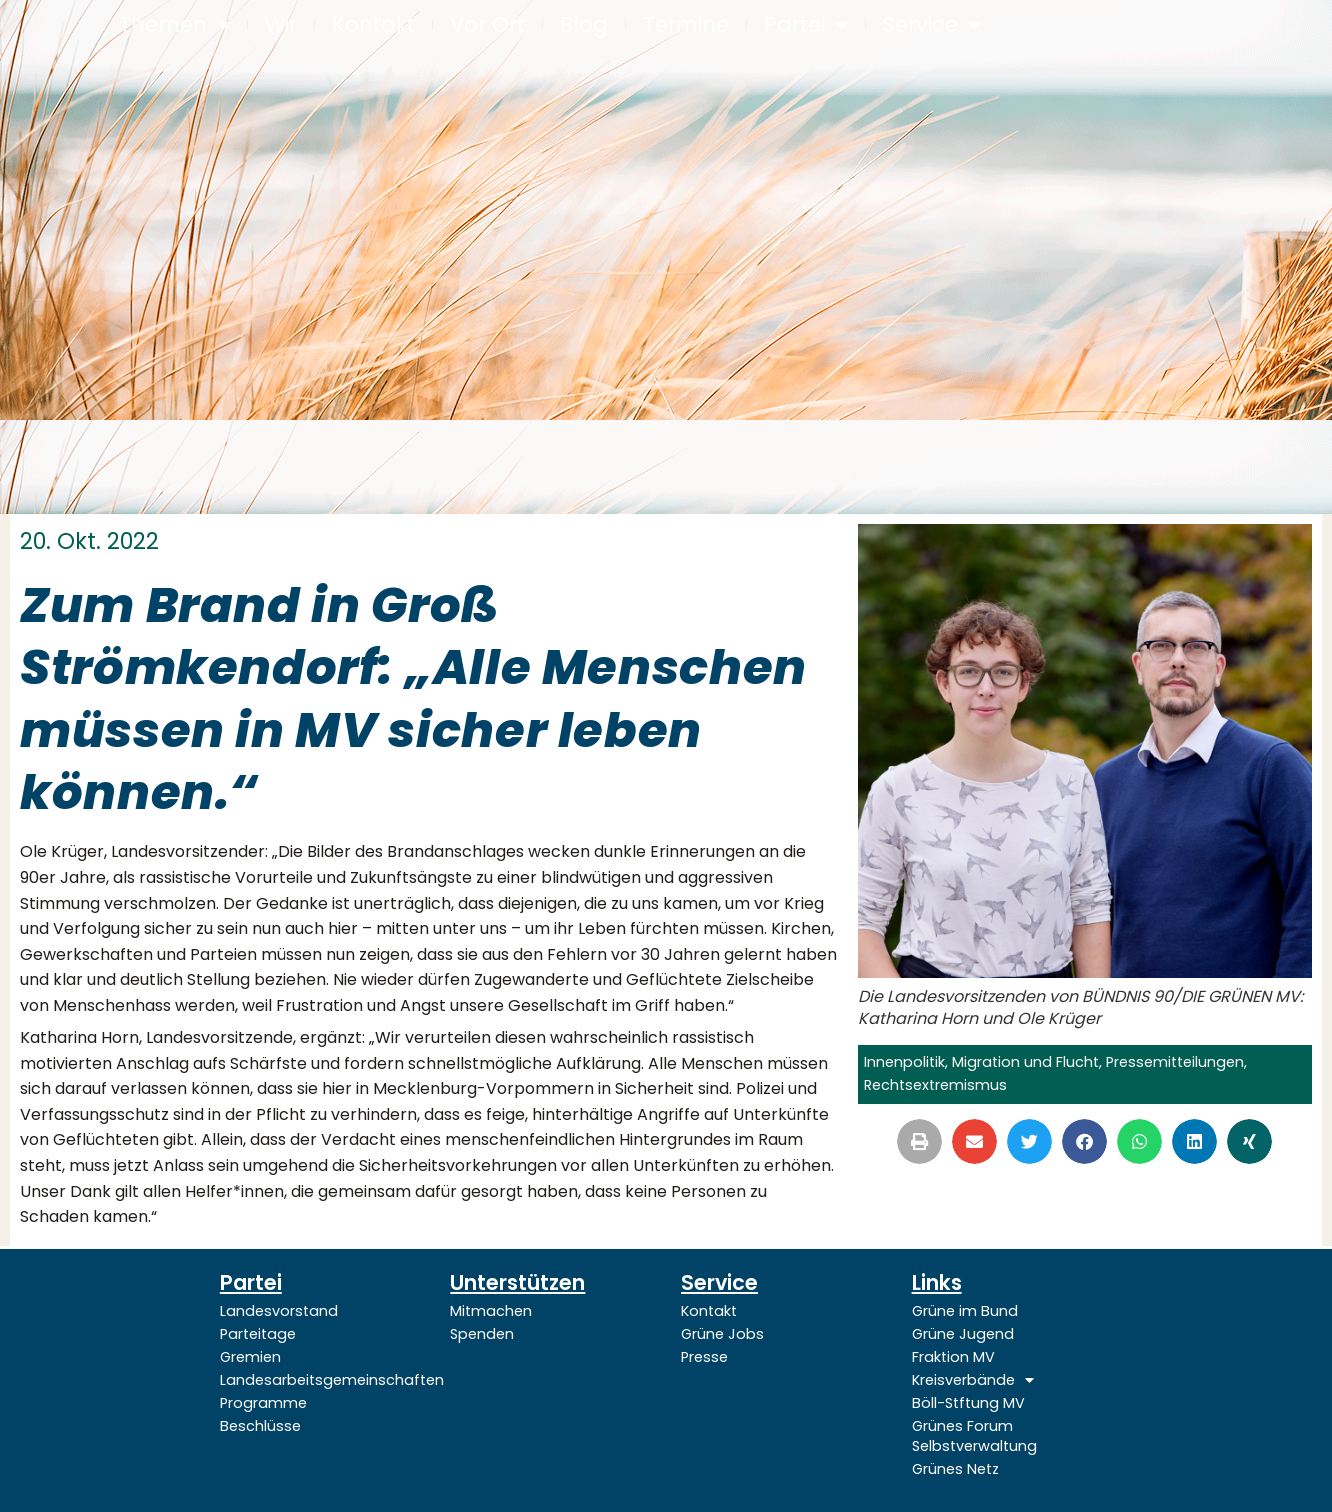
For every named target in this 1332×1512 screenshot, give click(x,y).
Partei (806, 25)
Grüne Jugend (963, 1334)
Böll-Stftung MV (968, 1403)
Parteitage (258, 1334)
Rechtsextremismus (935, 1085)
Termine (686, 25)
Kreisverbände (973, 1380)
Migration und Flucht (1025, 1062)
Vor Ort (487, 25)
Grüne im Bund (965, 1311)
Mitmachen (491, 1311)
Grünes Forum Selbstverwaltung (974, 1436)
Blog (584, 25)
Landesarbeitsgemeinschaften (320, 1380)
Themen (174, 25)
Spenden (482, 1334)
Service (932, 25)
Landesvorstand (279, 1311)
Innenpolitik (904, 1062)
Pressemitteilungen (1175, 1062)
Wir (281, 25)
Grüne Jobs (722, 1334)
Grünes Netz (955, 1469)
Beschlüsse (260, 1426)
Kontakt (373, 25)
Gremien (250, 1357)
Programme (263, 1403)
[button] (919, 1141)
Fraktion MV (953, 1357)
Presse (704, 1357)
